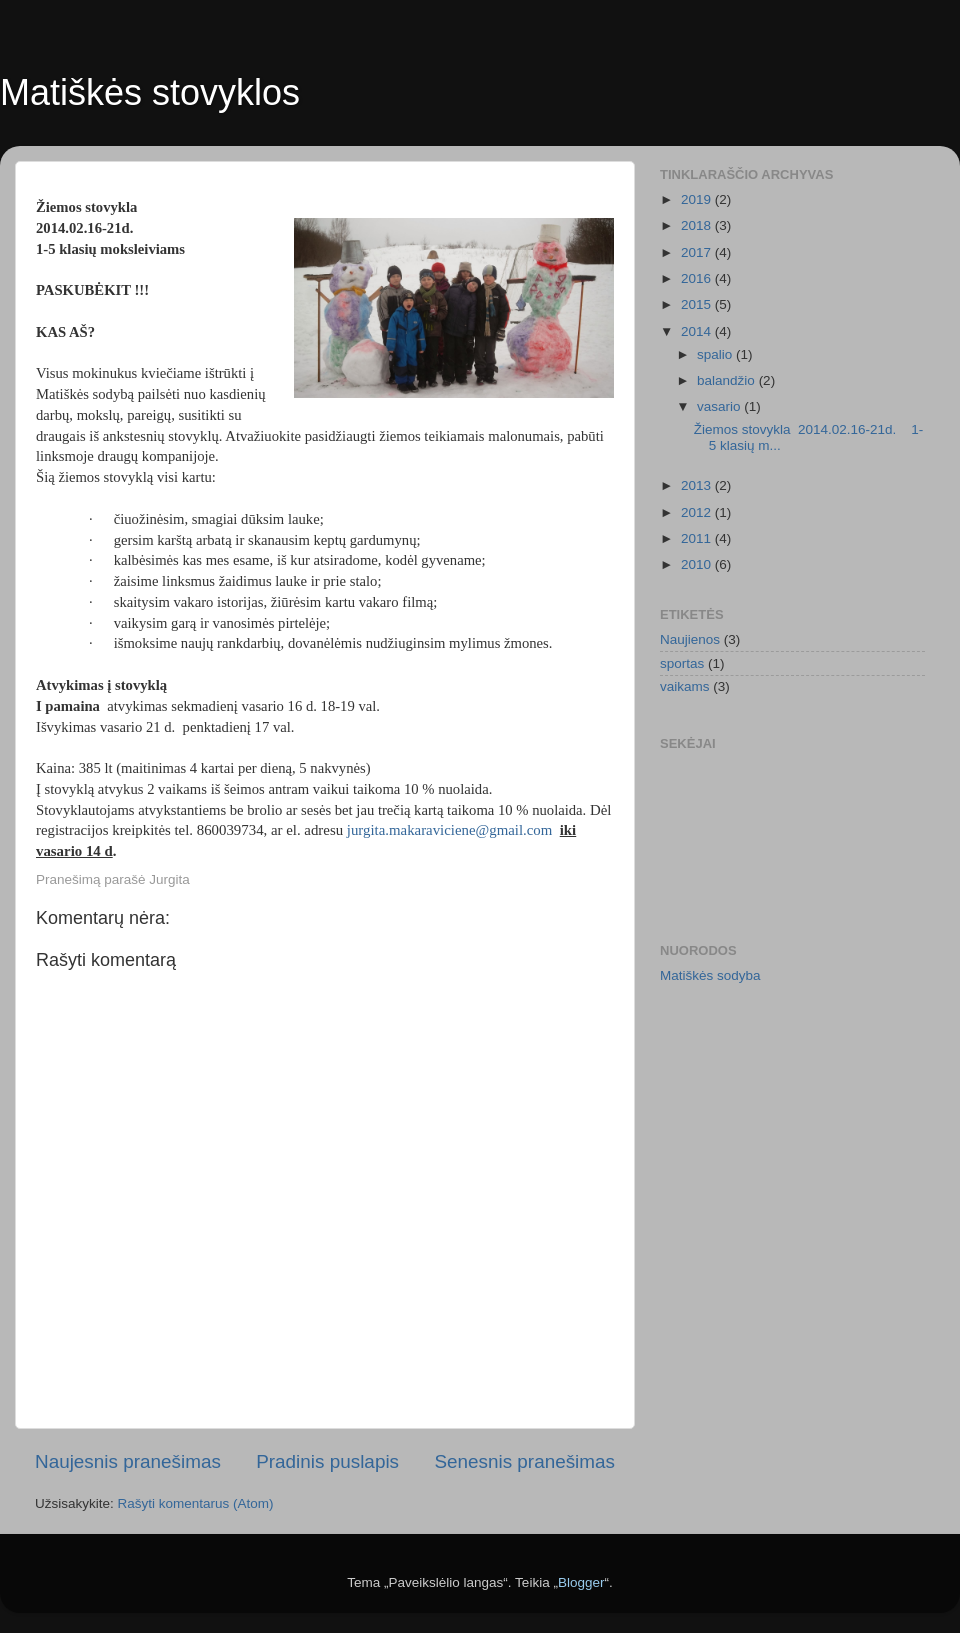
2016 (698, 278)
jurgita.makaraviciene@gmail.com (449, 830)
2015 (698, 304)
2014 (698, 331)
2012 (698, 512)
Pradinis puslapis (327, 1461)
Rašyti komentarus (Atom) (196, 1503)
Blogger (581, 1582)
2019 (698, 199)
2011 (698, 538)
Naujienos (690, 639)
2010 (698, 564)
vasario (720, 406)
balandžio (728, 380)
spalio (716, 354)
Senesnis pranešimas (524, 1461)
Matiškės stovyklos (150, 92)
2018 (698, 225)
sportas (682, 663)
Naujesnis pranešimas (128, 1461)
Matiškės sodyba (710, 975)
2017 (698, 252)
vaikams (685, 686)
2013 (698, 485)
